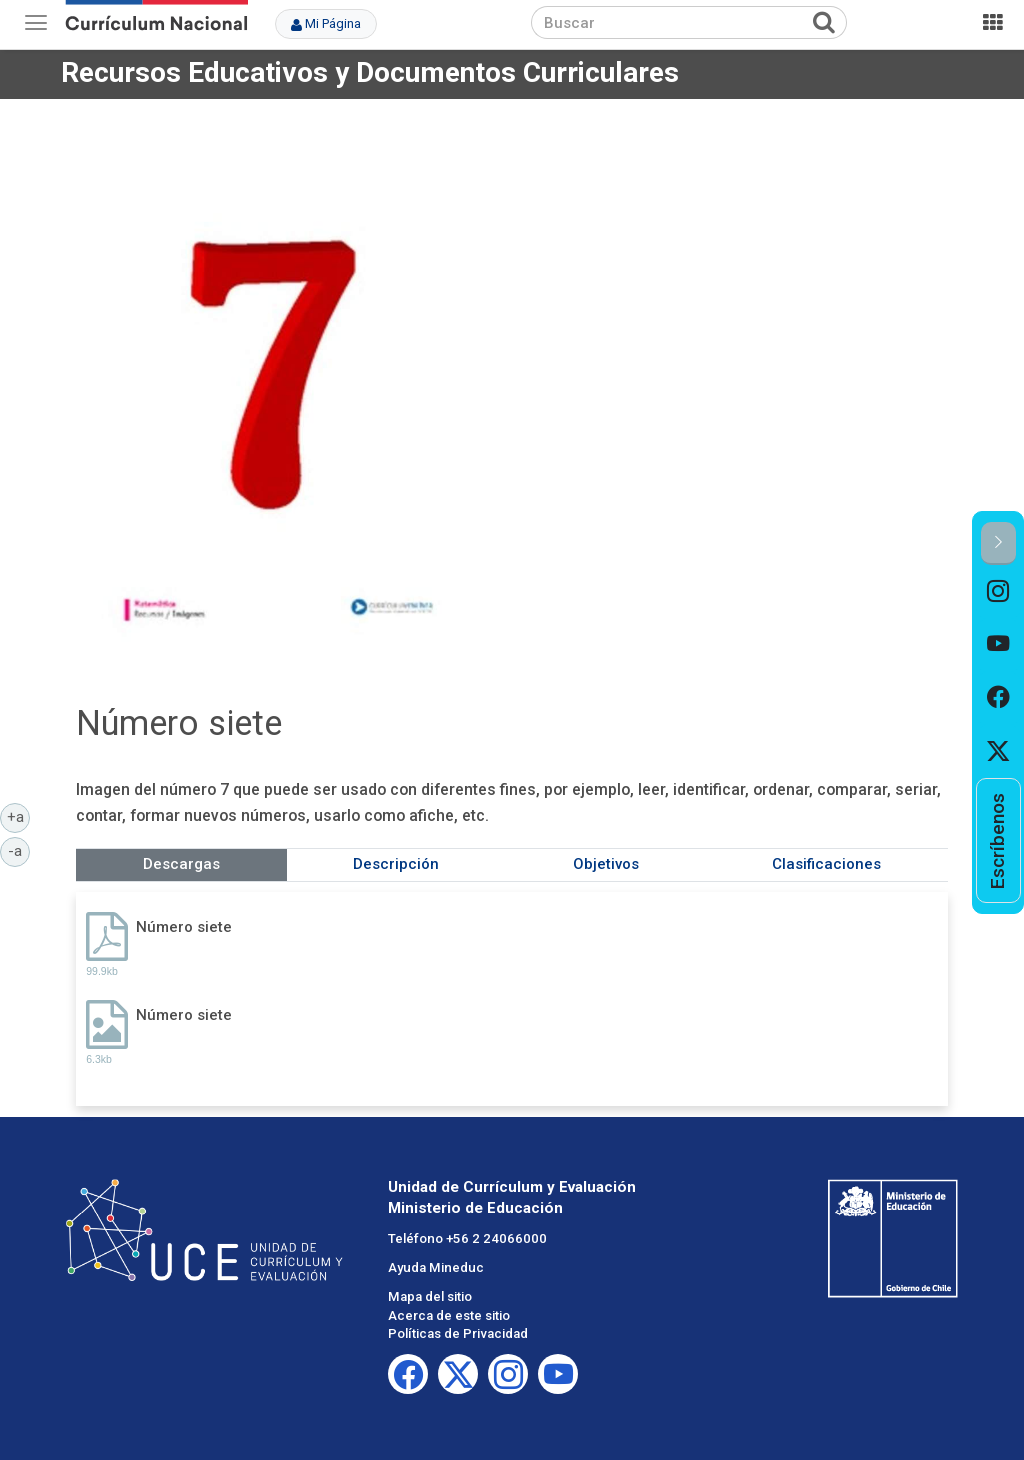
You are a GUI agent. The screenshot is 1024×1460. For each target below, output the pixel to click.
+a (19, 816)
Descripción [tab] (396, 864)
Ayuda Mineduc (436, 1267)
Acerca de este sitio (449, 1315)
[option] (998, 591)
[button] (998, 543)
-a (19, 850)
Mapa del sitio (430, 1296)
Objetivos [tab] (606, 864)
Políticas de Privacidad (458, 1333)
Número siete (184, 927)
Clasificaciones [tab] (826, 864)
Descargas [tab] (181, 864)
